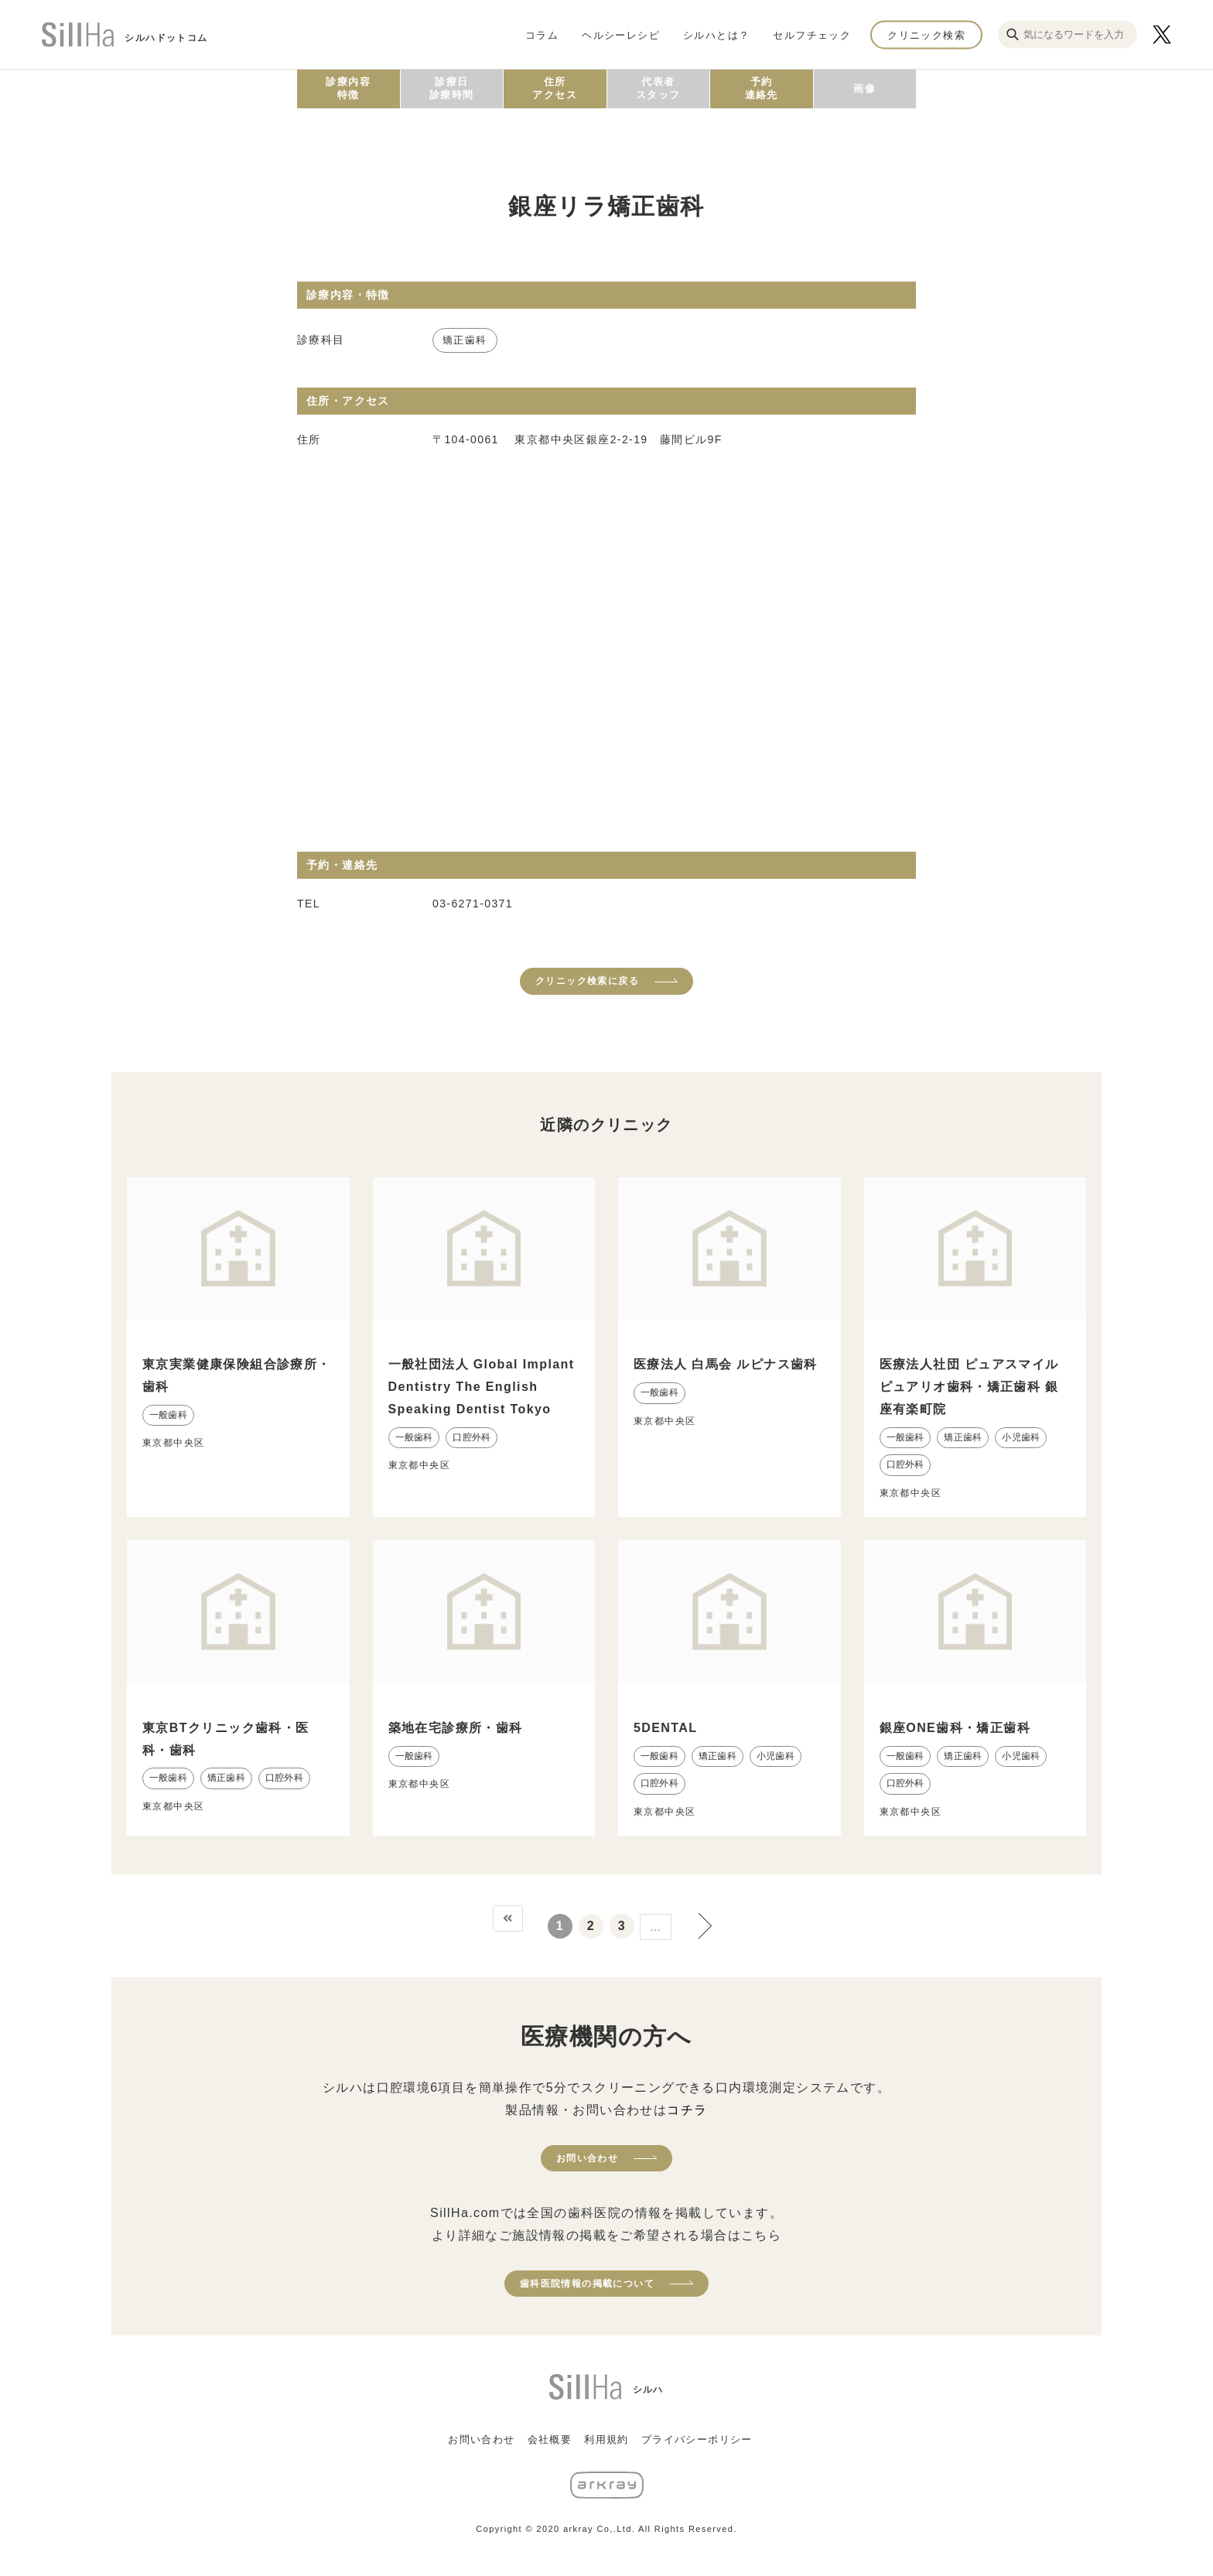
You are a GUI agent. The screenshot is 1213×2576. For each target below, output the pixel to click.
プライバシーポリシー (697, 2439)
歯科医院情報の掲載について (587, 2283)
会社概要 (550, 2439)
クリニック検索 (926, 34)
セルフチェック (812, 34)
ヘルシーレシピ (621, 34)
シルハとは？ (716, 34)
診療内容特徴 (348, 88)
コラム (542, 34)
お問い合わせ (587, 2158)
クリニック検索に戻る (587, 980)
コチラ (687, 2109)
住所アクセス (554, 88)
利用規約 (606, 2439)
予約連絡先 (761, 88)
